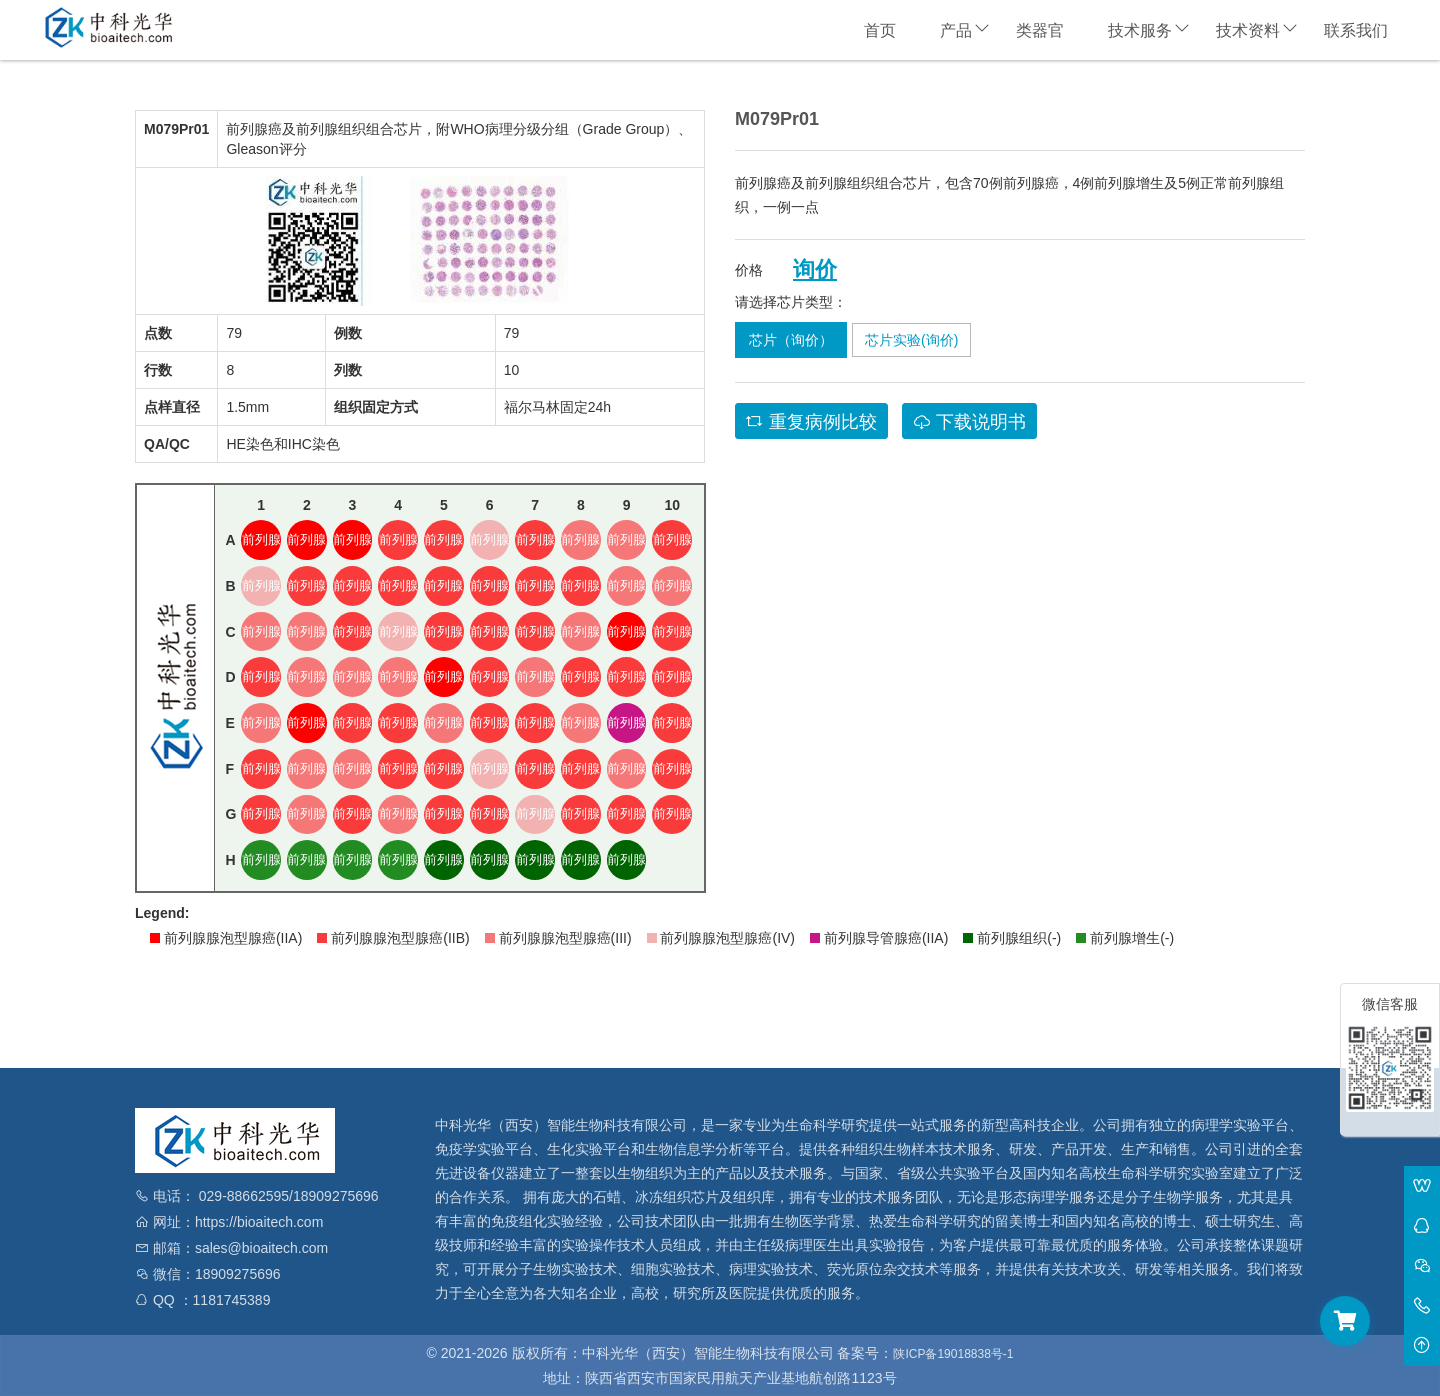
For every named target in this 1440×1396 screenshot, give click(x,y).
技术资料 (1248, 30)
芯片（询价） (791, 340)
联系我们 (1356, 30)
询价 (815, 270)
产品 (956, 30)
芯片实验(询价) (911, 340)
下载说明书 (969, 422)
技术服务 (1140, 30)
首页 (880, 30)
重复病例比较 (811, 422)
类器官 (1040, 30)
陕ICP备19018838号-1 (953, 1354)
